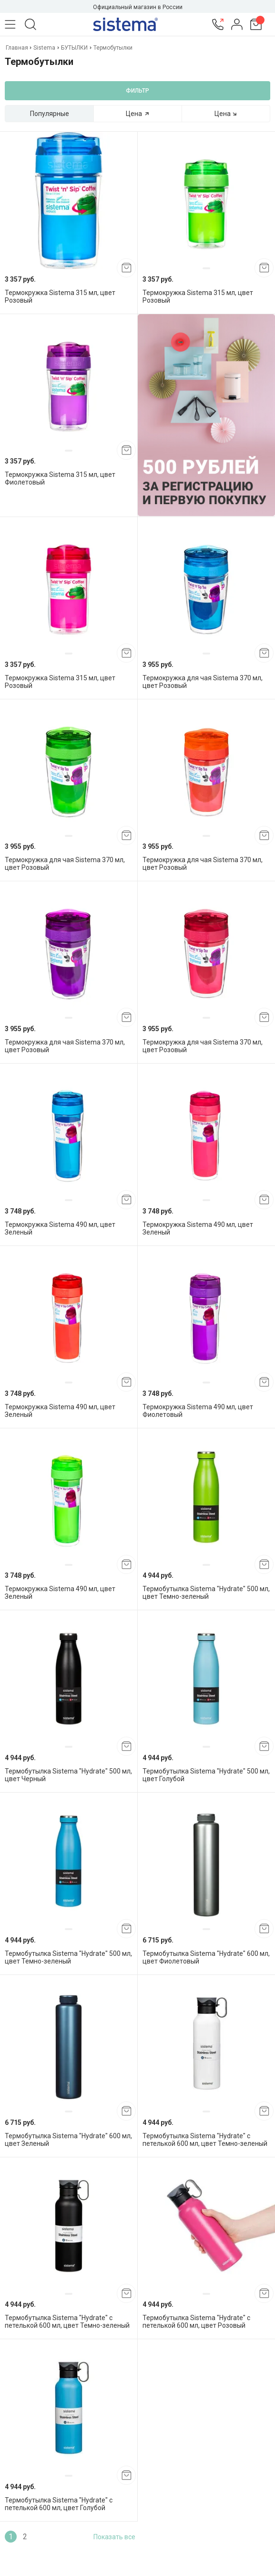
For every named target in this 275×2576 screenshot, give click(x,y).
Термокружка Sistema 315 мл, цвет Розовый (60, 296)
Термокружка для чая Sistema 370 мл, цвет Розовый (203, 681)
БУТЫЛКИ (74, 47)
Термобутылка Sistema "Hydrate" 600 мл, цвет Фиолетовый (206, 1957)
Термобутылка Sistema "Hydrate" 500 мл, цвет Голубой (206, 1775)
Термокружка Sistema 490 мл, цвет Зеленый (60, 1228)
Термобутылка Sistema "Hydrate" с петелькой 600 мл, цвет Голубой (58, 2504)
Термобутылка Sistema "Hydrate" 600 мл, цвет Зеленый (68, 2139)
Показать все (114, 2537)
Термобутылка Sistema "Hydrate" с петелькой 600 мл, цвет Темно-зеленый (205, 2139)
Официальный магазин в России (138, 7)
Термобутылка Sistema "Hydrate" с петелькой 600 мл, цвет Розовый (196, 2321)
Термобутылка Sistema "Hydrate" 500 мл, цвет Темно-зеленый (206, 1592)
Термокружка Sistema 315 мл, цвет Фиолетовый (60, 478)
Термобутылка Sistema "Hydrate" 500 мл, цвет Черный (68, 1775)
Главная (18, 47)
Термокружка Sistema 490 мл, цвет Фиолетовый (198, 1410)
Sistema (44, 47)
